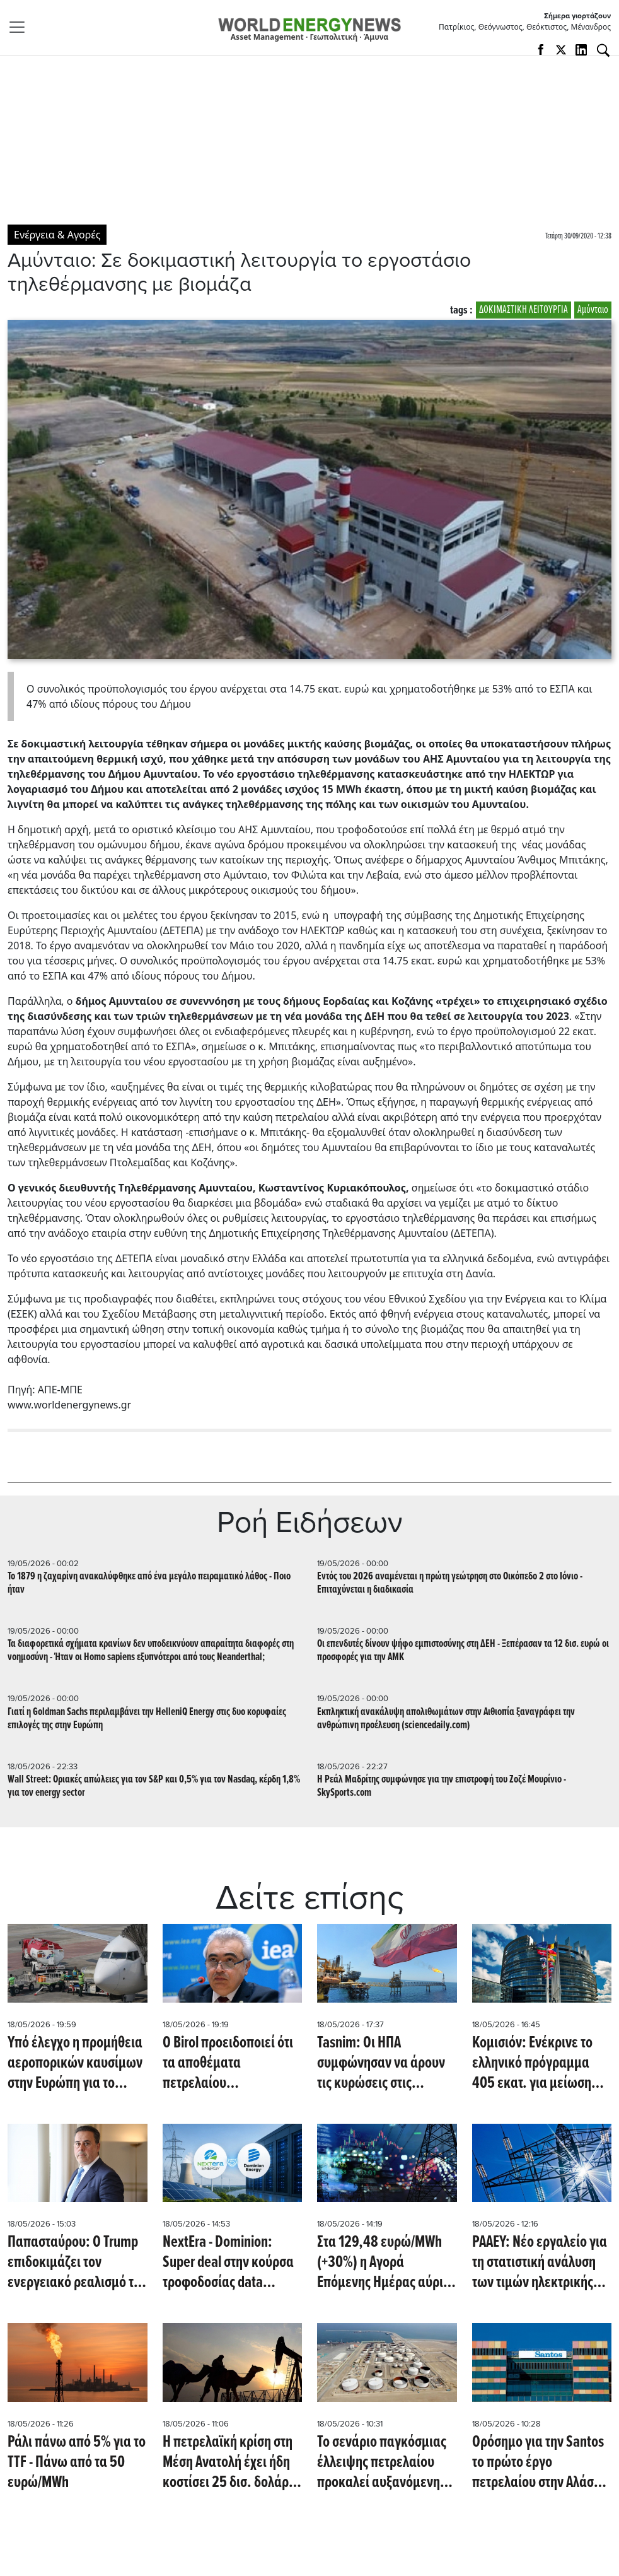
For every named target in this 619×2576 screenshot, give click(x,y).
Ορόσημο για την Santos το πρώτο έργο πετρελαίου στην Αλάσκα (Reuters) (540, 2462)
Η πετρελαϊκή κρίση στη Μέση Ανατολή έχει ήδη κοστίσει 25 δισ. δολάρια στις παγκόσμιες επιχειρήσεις (231, 2462)
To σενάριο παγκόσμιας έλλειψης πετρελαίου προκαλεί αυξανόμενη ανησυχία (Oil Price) (381, 2462)
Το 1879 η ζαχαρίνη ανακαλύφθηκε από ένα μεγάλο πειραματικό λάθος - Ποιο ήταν (149, 1583)
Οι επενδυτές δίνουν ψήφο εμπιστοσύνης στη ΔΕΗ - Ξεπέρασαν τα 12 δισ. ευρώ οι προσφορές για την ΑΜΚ (463, 1650)
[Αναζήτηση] (603, 50)
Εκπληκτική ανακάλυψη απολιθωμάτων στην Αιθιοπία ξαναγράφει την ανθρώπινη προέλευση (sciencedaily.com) (446, 1719)
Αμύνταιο (592, 310)
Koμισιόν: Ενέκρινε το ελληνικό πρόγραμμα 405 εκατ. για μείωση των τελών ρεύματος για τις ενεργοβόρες (539, 2063)
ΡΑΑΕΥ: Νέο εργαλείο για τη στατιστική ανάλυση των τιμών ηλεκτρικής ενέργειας (539, 2262)
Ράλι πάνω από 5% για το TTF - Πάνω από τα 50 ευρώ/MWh (77, 2462)
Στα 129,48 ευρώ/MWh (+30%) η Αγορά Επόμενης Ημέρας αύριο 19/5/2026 (383, 2262)
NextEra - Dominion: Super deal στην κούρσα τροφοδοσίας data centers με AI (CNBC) (228, 2262)
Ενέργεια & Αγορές (57, 235)
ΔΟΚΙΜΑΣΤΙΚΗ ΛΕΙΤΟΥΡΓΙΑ (523, 310)
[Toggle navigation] (21, 27)
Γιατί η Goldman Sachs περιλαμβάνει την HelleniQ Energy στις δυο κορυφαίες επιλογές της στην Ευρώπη (147, 1719)
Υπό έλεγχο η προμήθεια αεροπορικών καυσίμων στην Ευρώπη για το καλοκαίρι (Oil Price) (75, 2063)
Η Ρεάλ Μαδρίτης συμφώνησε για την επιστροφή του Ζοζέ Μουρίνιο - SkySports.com (441, 1786)
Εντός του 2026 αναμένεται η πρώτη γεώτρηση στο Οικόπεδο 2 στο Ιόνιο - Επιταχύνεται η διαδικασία (449, 1583)
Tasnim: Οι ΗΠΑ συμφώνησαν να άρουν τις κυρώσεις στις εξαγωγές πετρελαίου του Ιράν (381, 2063)
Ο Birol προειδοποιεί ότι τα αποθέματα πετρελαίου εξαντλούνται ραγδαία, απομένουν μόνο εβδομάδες (228, 2063)
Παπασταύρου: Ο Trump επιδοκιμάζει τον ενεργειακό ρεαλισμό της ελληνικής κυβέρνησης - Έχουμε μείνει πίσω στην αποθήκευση (77, 2262)
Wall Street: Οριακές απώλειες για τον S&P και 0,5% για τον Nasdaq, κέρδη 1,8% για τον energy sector (154, 1786)
